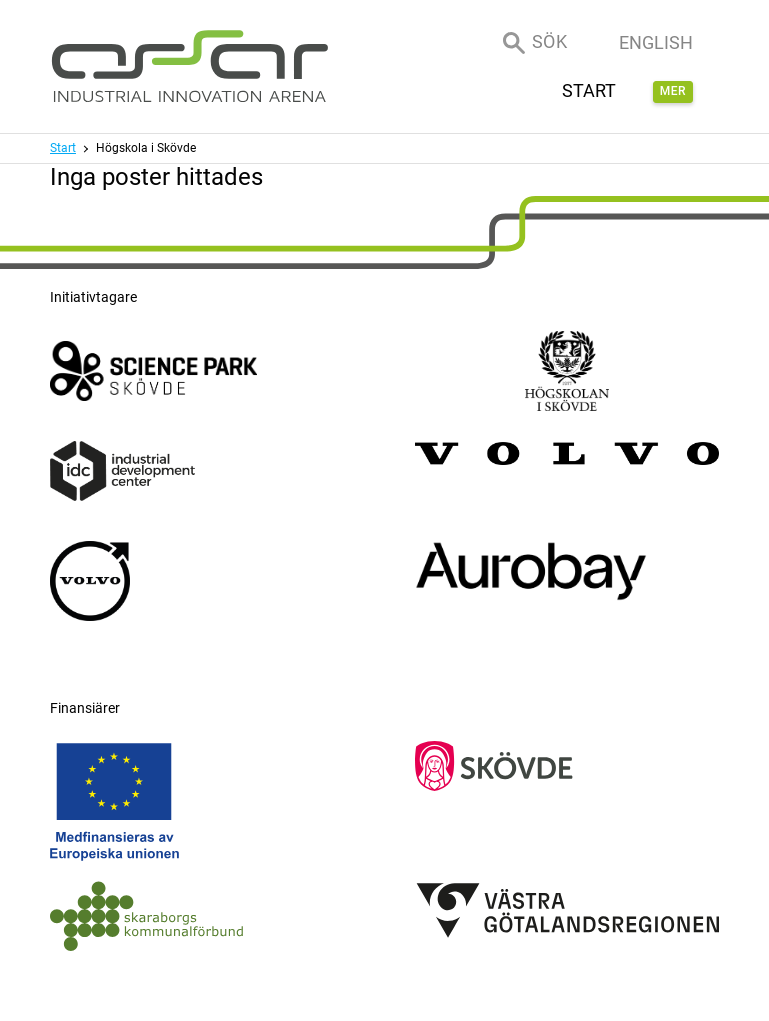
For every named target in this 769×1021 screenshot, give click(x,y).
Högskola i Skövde (146, 148)
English (656, 42)
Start (63, 148)
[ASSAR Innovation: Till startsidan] (190, 66)
